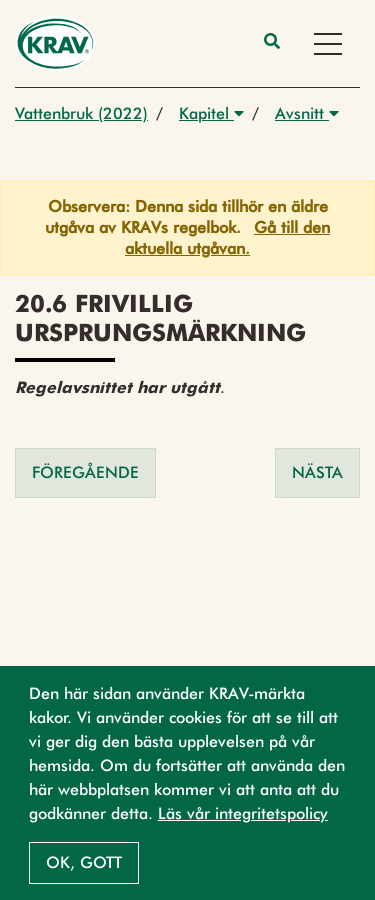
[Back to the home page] (55, 43)
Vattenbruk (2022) (81, 113)
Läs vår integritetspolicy (243, 813)
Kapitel (211, 113)
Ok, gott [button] (84, 862)
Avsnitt (307, 113)
